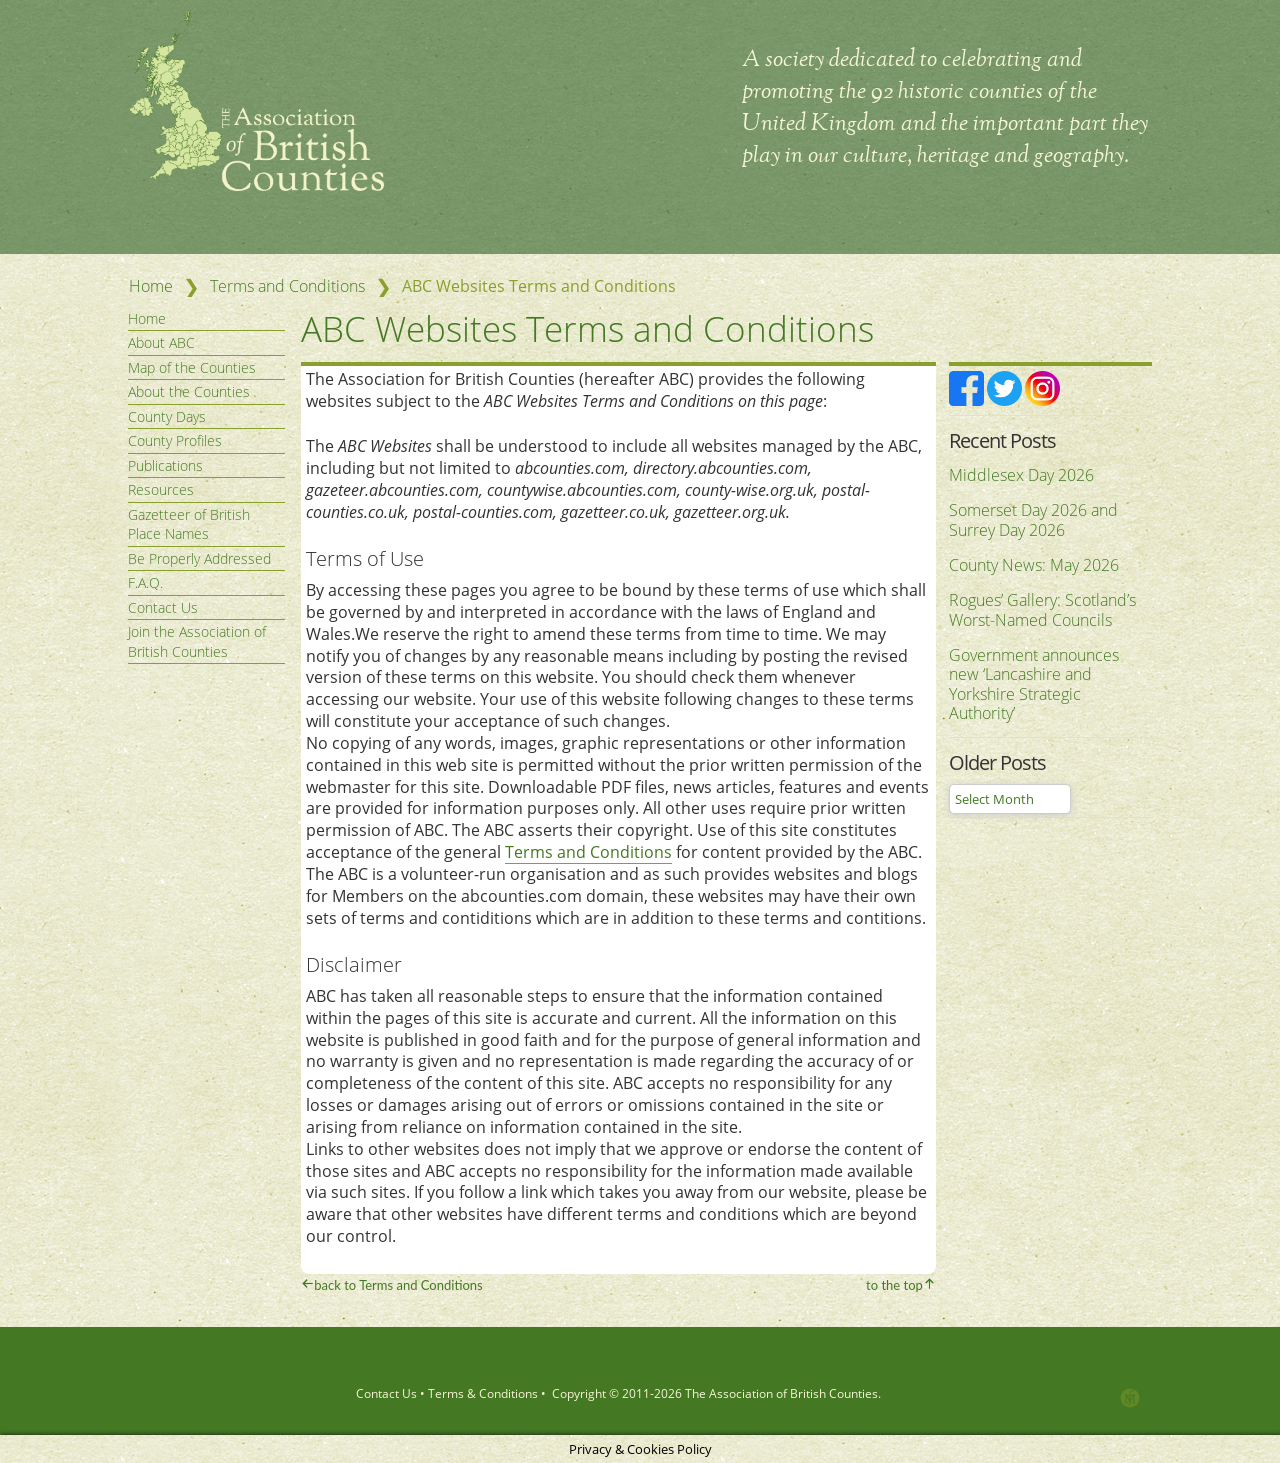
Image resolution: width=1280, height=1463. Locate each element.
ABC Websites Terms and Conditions (617, 326)
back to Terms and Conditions (398, 1285)
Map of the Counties (192, 367)
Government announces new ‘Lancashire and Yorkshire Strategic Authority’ (1034, 684)
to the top (894, 1285)
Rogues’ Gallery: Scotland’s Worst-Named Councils (1042, 610)
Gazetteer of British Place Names (189, 524)
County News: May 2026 (1034, 565)
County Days (167, 416)
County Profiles (175, 440)
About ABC (161, 342)
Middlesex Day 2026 (1021, 475)
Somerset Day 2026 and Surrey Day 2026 (1033, 520)
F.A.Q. (145, 582)
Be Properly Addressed (199, 558)
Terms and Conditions (287, 286)
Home (151, 286)
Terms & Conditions (483, 1392)
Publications (165, 465)
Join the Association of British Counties (197, 641)
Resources (161, 489)
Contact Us (163, 607)
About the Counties (189, 391)
